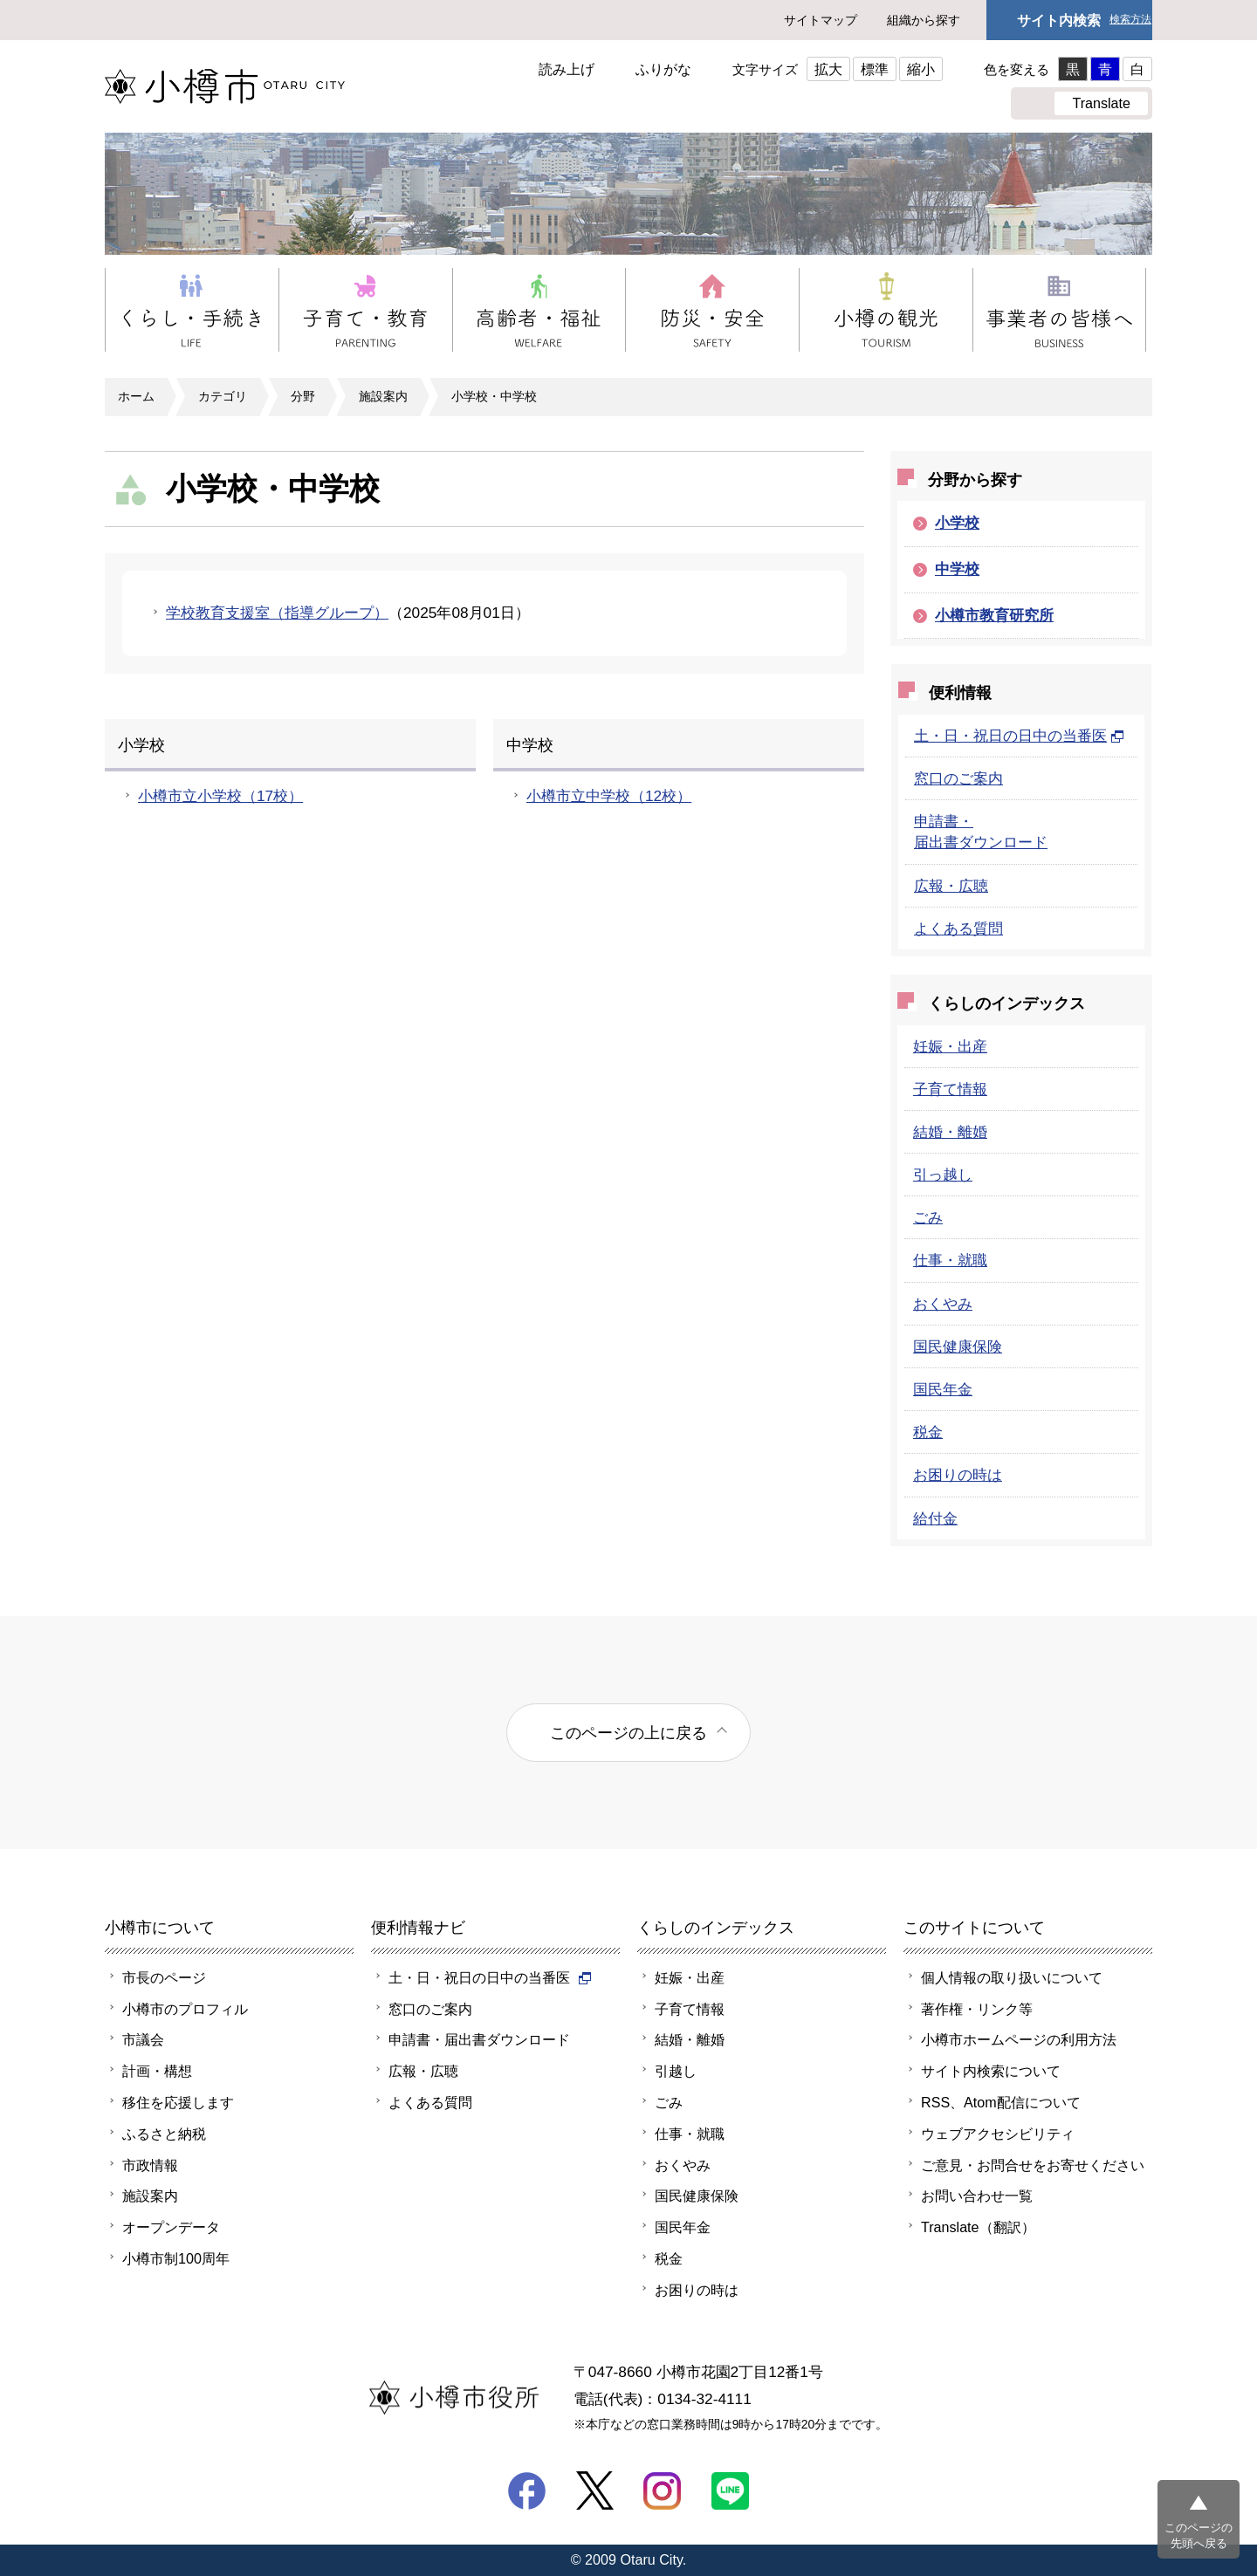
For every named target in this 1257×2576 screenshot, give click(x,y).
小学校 (957, 522)
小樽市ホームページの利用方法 (1018, 2039)
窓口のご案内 (958, 778)
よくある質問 (958, 928)
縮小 (921, 69)
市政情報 (150, 2165)
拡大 (828, 69)
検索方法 (1130, 19)
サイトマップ (820, 20)
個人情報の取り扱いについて (1011, 1977)
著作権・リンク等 (977, 2009)
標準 (875, 69)
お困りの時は (957, 1474)
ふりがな (663, 69)
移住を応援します (178, 2102)
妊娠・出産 (950, 1046)
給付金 (935, 1518)
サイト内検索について (991, 2071)
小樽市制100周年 (176, 2258)
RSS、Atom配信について (1001, 2102)
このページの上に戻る (628, 1732)
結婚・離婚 (950, 1132)
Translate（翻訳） (978, 2227)
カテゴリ (222, 396)
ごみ (928, 1217)
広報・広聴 (951, 885)
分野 (303, 396)
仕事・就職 (950, 1260)
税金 (928, 1432)
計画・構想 (157, 2071)
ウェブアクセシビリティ (998, 2133)
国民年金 (942, 1389)
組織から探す (923, 20)
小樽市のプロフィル (185, 2009)
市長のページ (164, 1977)
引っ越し (942, 1174)
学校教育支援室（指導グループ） (277, 612)
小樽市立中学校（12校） (608, 796)
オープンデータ (171, 2227)
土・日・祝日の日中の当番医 (1019, 735)
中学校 (957, 569)
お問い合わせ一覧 (977, 2195)
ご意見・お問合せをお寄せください (1032, 2165)
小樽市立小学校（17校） (220, 796)
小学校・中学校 (494, 396)
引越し (676, 2071)
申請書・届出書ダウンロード (479, 2039)
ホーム (136, 396)
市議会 (143, 2039)
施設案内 (383, 396)
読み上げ (566, 69)
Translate (1101, 103)
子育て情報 (950, 1089)
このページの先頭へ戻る (1198, 2535)
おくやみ (942, 1303)
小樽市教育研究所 (994, 615)
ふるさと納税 (164, 2133)
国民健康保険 (957, 1346)
